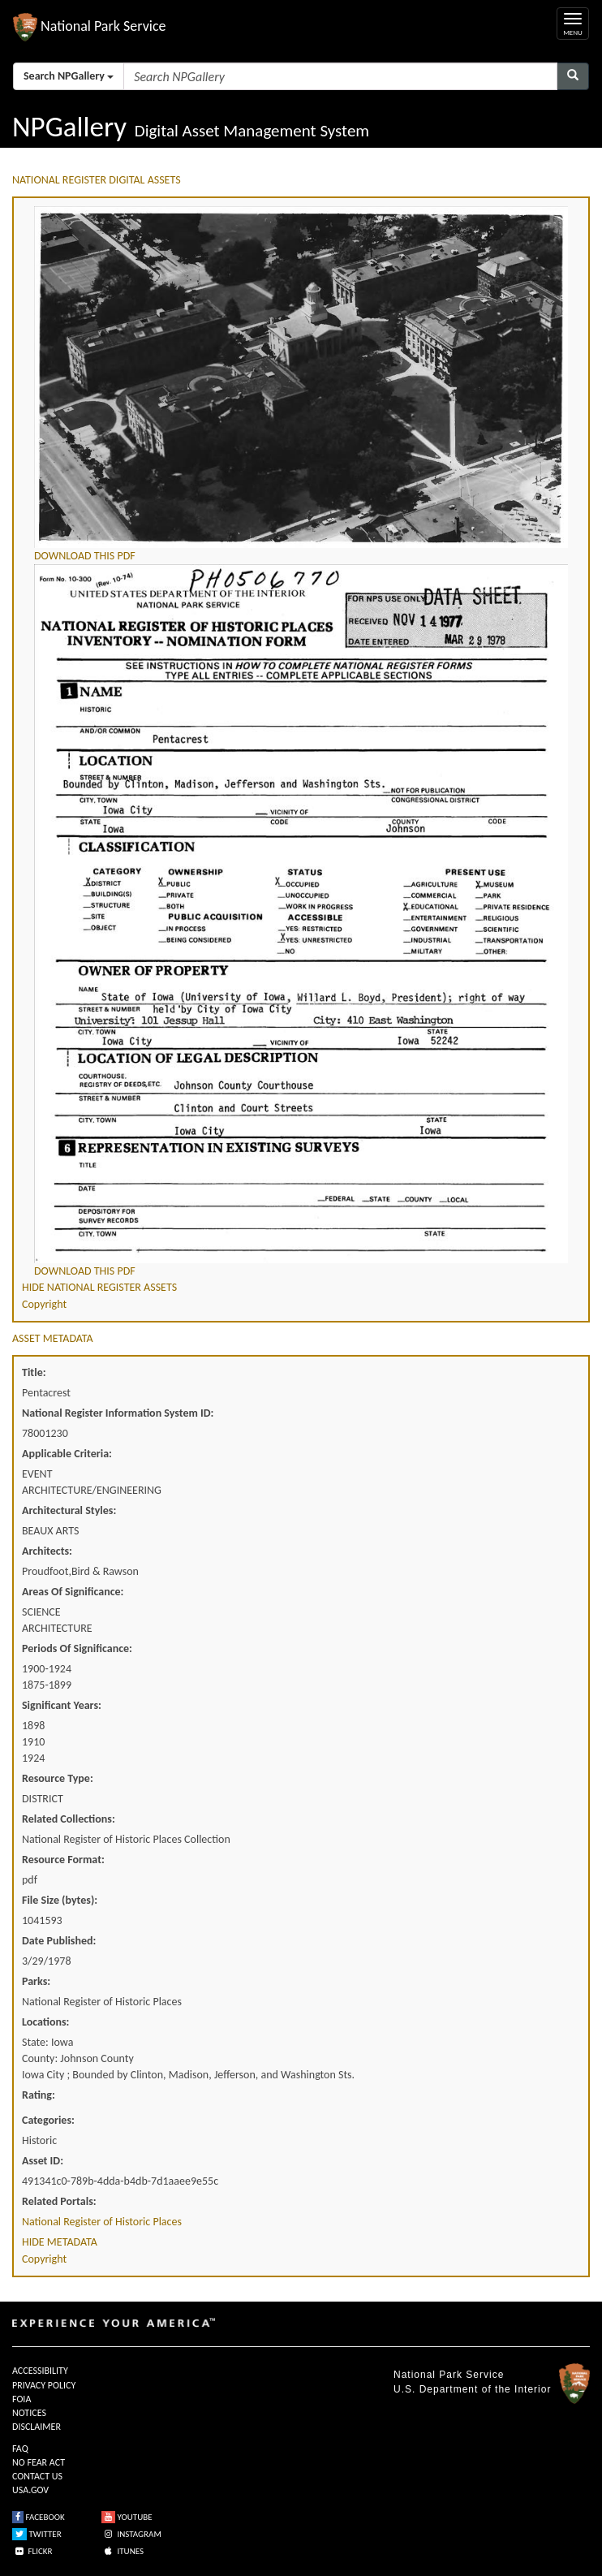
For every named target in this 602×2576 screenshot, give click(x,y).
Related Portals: (59, 2201)
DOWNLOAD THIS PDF (84, 556)
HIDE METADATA (59, 2242)
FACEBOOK (38, 2517)
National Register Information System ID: (117, 1413)
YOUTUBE (127, 2517)
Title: (34, 1372)
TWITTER (37, 2534)
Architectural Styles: (69, 1510)
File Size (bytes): (59, 1900)
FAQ (20, 2448)
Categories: (48, 2120)
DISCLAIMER (36, 2426)
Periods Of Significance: (77, 1648)
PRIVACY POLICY (43, 2385)
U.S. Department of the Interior (472, 2389)
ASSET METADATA (52, 1338)
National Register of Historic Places (102, 2222)
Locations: (45, 2022)
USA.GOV (30, 2490)
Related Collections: (68, 1819)
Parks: (36, 1981)
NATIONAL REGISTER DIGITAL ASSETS (96, 180)
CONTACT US (37, 2476)
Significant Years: (61, 1705)
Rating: (38, 2095)
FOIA (21, 2399)
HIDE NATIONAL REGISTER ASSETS (99, 1287)
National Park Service (448, 2374)
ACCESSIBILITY (40, 2370)
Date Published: (59, 1941)
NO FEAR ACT (38, 2462)
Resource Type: (57, 1778)
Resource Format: (63, 1859)
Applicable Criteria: (67, 1454)
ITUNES (122, 2551)
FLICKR (32, 2551)
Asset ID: (42, 2161)
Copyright (44, 1304)
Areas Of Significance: (72, 1592)
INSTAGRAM (131, 2534)
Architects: (47, 1551)
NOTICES (29, 2413)
